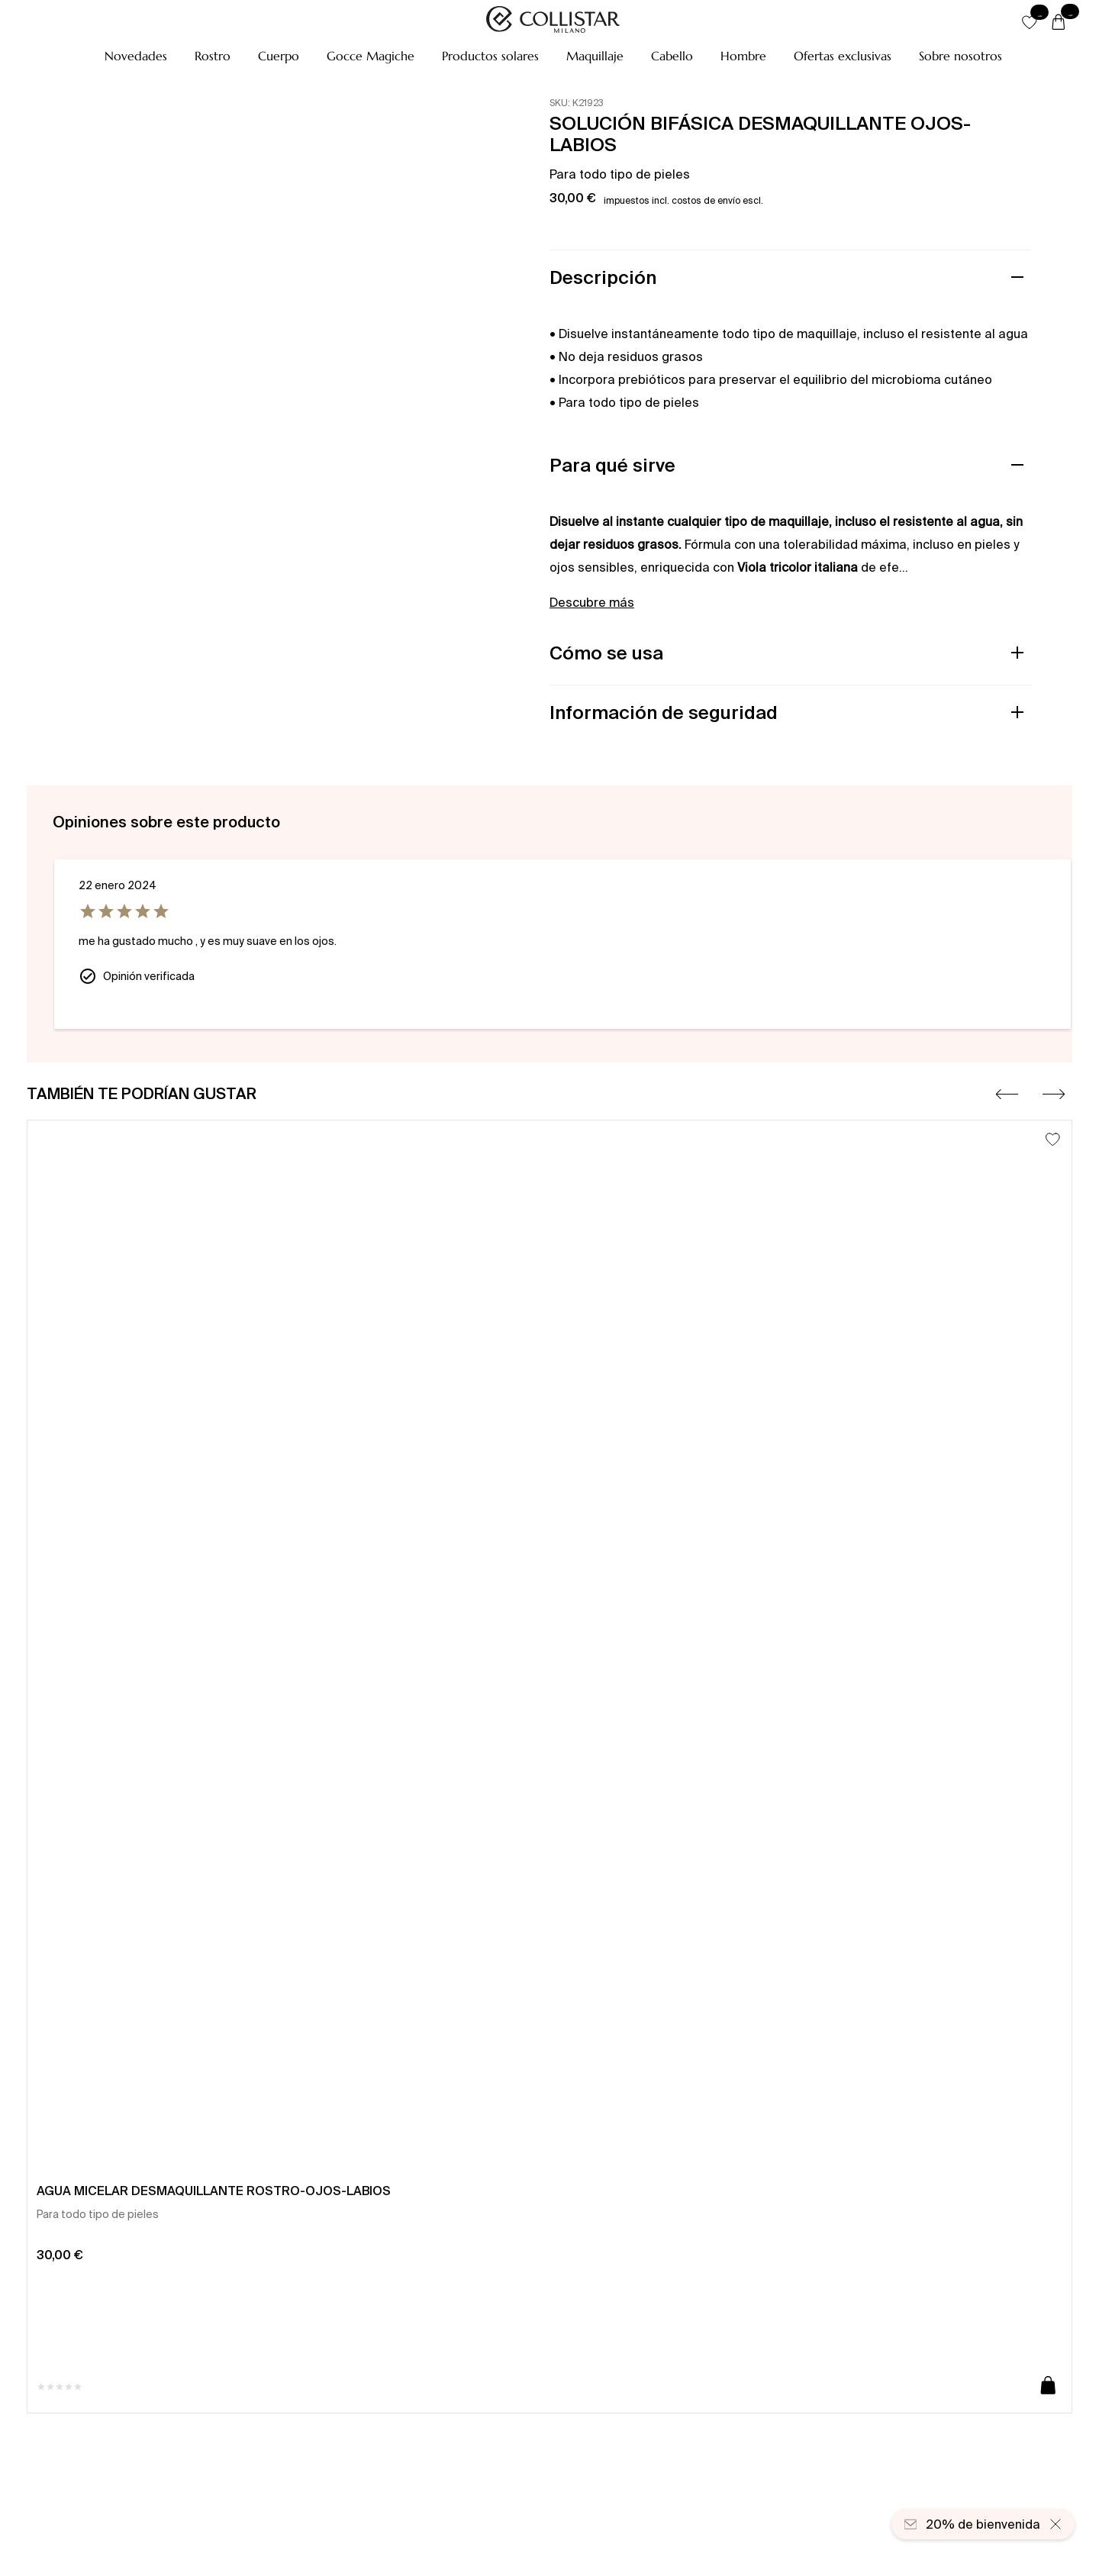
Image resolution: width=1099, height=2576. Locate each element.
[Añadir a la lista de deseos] (1052, 1139)
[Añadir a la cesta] (1048, 2386)
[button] (136, 56)
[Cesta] (1058, 23)
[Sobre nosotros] (960, 56)
